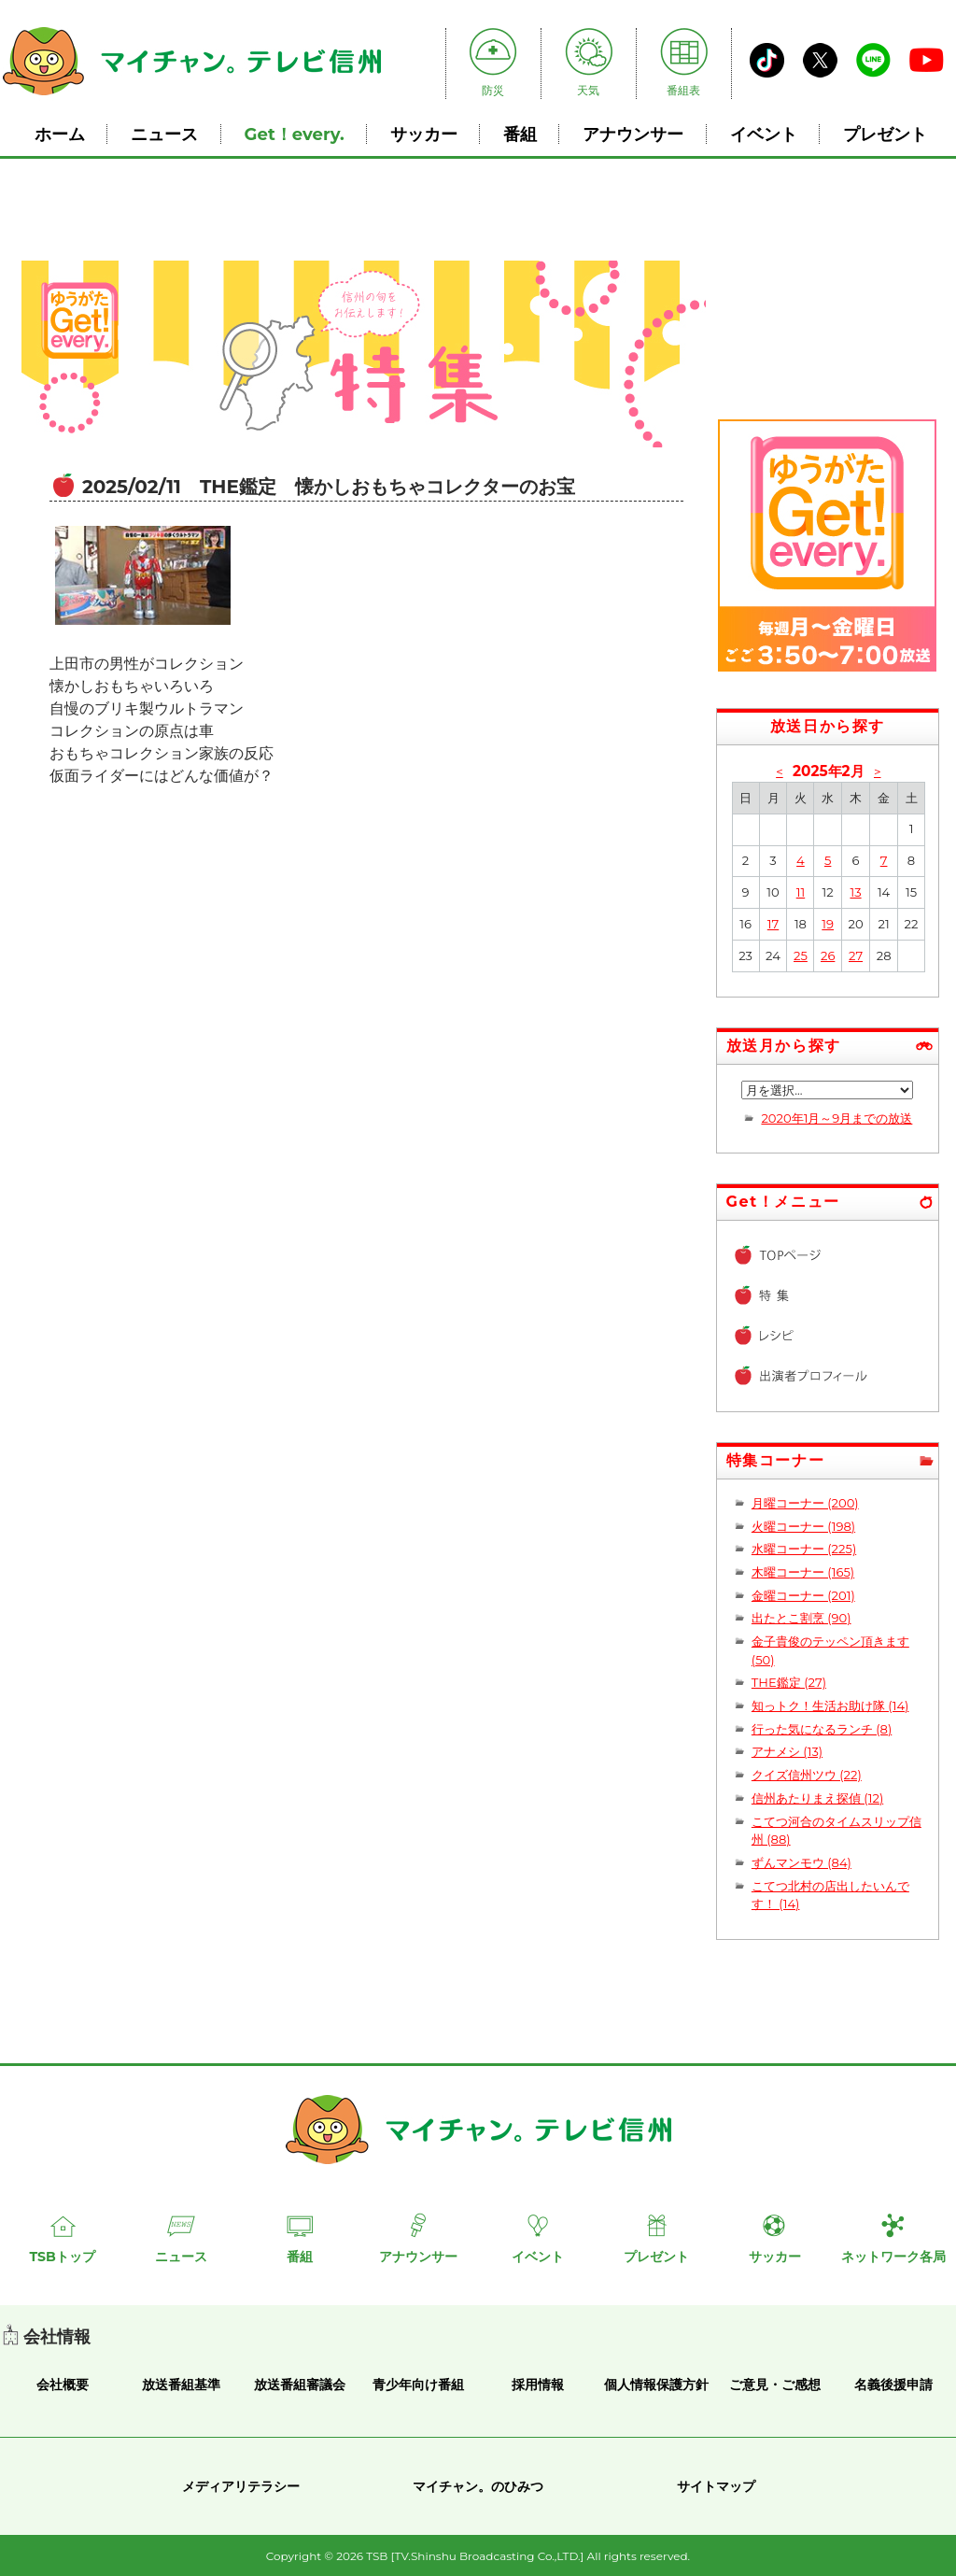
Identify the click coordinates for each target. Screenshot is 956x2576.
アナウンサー (633, 134)
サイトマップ (716, 2486)
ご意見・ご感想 (775, 2384)
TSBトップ (61, 2256)
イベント (763, 134)
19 (828, 923)
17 (773, 923)
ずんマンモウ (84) (801, 1862)
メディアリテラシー (241, 2486)
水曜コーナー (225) (804, 1548)
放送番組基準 (181, 2384)
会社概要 (62, 2384)
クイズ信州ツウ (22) (807, 1774)
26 (828, 955)
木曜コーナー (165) (803, 1571)
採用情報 (538, 2384)
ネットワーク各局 (893, 2256)
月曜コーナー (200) (805, 1502)
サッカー (423, 134)
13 (855, 892)
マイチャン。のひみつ (478, 2486)
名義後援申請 (893, 2384)
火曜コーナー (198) (803, 1526)
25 (801, 955)
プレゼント (885, 134)
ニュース (164, 134)
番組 (520, 134)
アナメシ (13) (787, 1751)
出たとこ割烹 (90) (801, 1617)
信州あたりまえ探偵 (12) (817, 1797)
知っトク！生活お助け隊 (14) (830, 1705)
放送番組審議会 (299, 2384)
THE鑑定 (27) (789, 1682)
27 (856, 955)
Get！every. (294, 134)
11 (800, 892)
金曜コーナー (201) (803, 1595)
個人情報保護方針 (656, 2384)
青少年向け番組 (418, 2384)
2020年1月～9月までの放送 (836, 1118)
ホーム (60, 134)
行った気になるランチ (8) (822, 1728)
